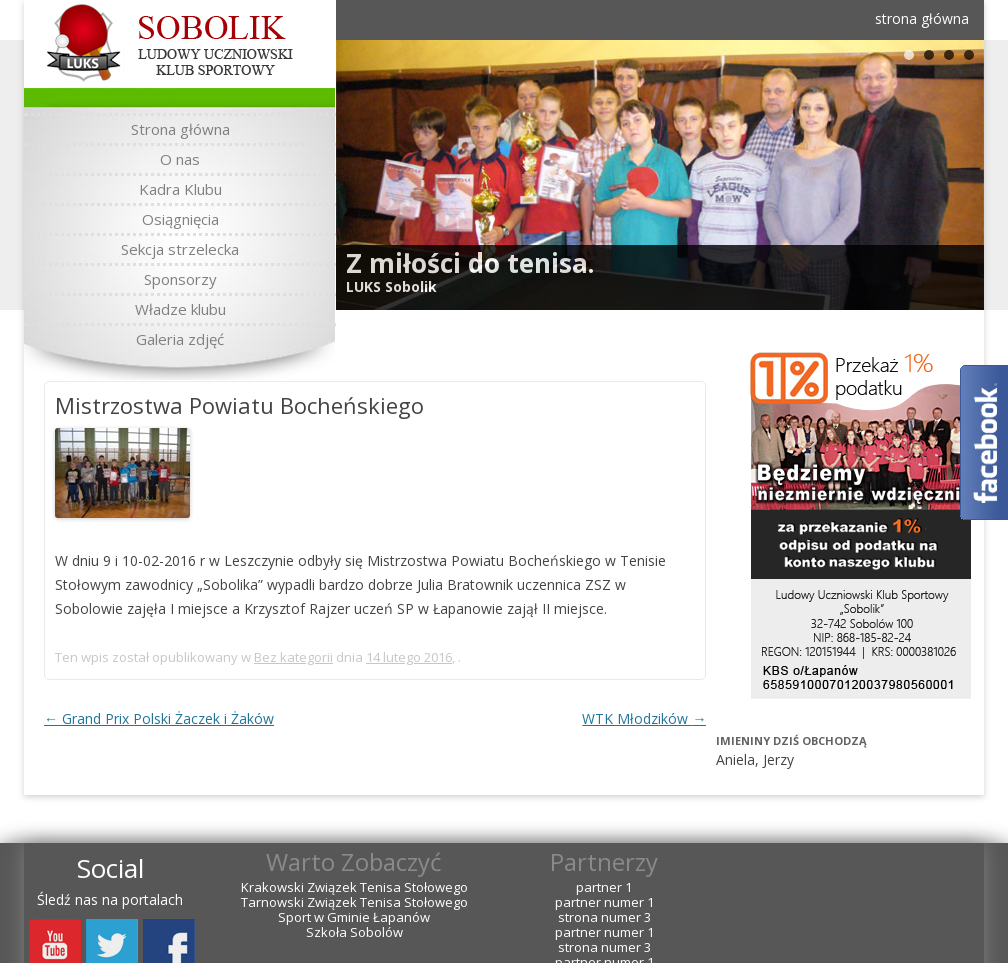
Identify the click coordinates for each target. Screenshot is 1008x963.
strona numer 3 (604, 917)
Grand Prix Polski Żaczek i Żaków (159, 718)
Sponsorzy (180, 279)
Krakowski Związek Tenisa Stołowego (354, 887)
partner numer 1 (604, 902)
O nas (180, 159)
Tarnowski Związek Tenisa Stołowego (354, 902)
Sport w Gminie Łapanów (354, 917)
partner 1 (604, 887)
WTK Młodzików (644, 718)
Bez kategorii (293, 657)
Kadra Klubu (180, 189)
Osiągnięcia (180, 219)
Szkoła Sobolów (354, 932)
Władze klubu (180, 309)
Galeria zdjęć (180, 339)
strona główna (922, 18)
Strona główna (180, 129)
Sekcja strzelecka (180, 249)
